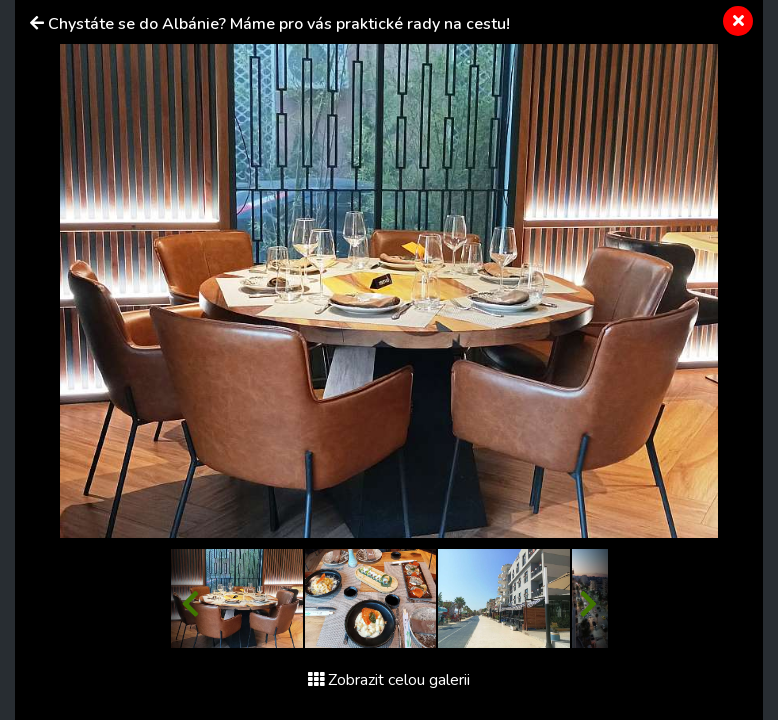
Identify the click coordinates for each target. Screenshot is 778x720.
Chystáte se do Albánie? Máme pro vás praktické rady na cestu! (279, 24)
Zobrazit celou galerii (389, 680)
